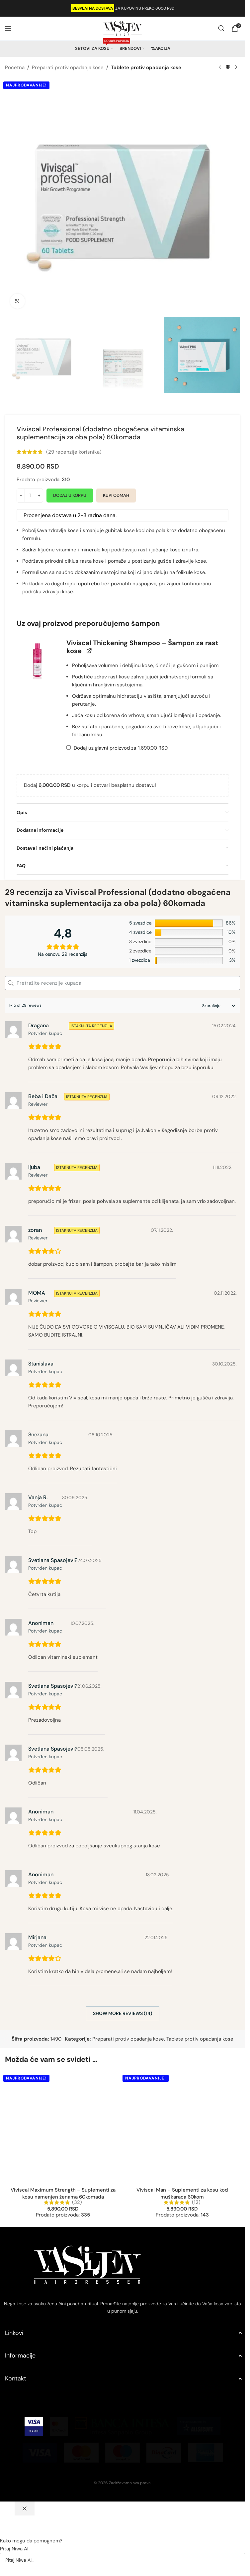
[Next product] (236, 68)
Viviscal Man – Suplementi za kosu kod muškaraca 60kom (182, 2091)
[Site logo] (122, 28)
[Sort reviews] (218, 1005)
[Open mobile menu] (8, 28)
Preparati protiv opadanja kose (68, 67)
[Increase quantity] (39, 495)
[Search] (221, 28)
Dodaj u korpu (69, 495)
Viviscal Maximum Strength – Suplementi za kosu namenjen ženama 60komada (63, 2091)
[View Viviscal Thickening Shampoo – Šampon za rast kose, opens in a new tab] (89, 650)
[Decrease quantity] (21, 495)
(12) (196, 2100)
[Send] (12, 2521)
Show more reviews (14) (122, 2013)
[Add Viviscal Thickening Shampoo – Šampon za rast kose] (68, 747)
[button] (38, 660)
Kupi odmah (116, 495)
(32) (77, 2100)
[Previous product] (220, 68)
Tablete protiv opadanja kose (146, 67)
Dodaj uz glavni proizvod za (117, 748)
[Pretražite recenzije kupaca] (122, 983)
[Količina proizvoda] (30, 495)
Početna (15, 67)
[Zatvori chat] (25, 2406)
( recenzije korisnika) (74, 452)
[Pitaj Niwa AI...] (122, 2482)
